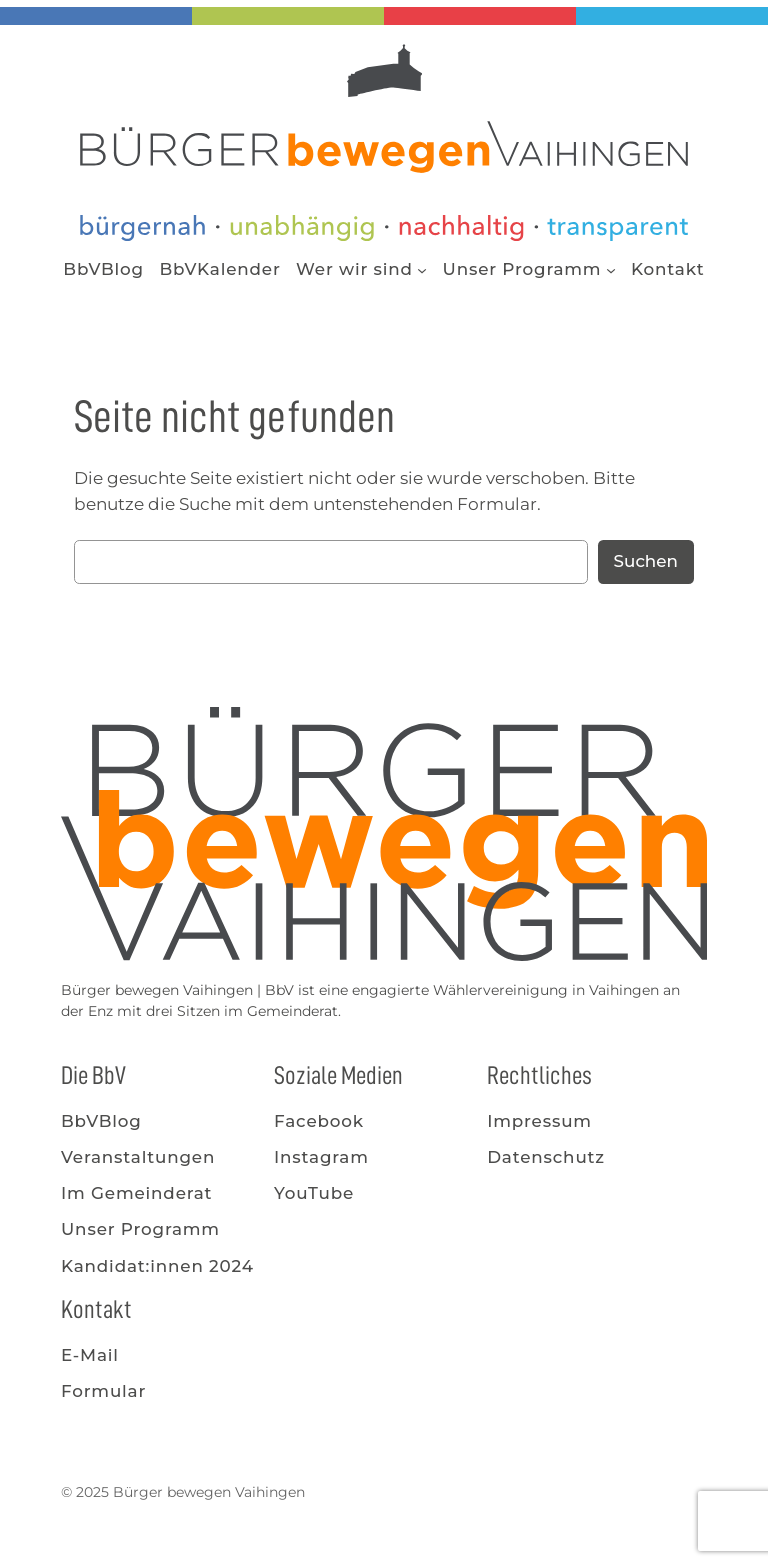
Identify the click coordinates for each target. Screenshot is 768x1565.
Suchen (646, 561)
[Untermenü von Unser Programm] (611, 269)
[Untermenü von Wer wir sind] (422, 269)
